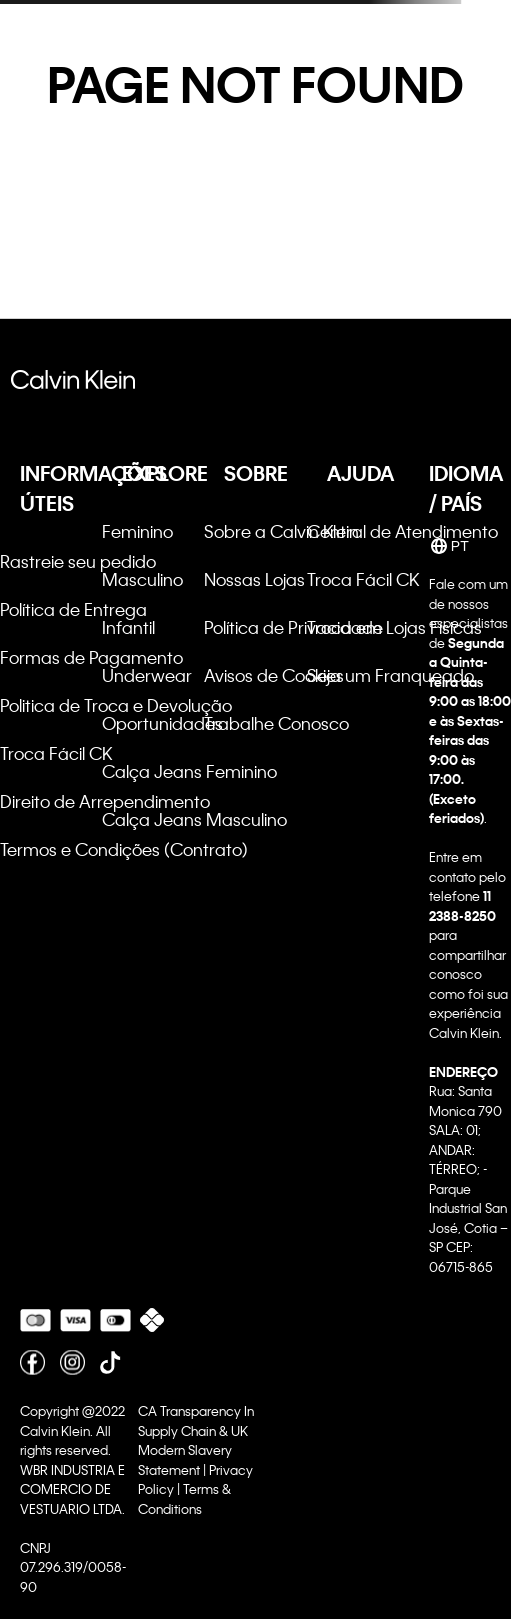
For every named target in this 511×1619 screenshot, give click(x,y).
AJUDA (360, 473)
